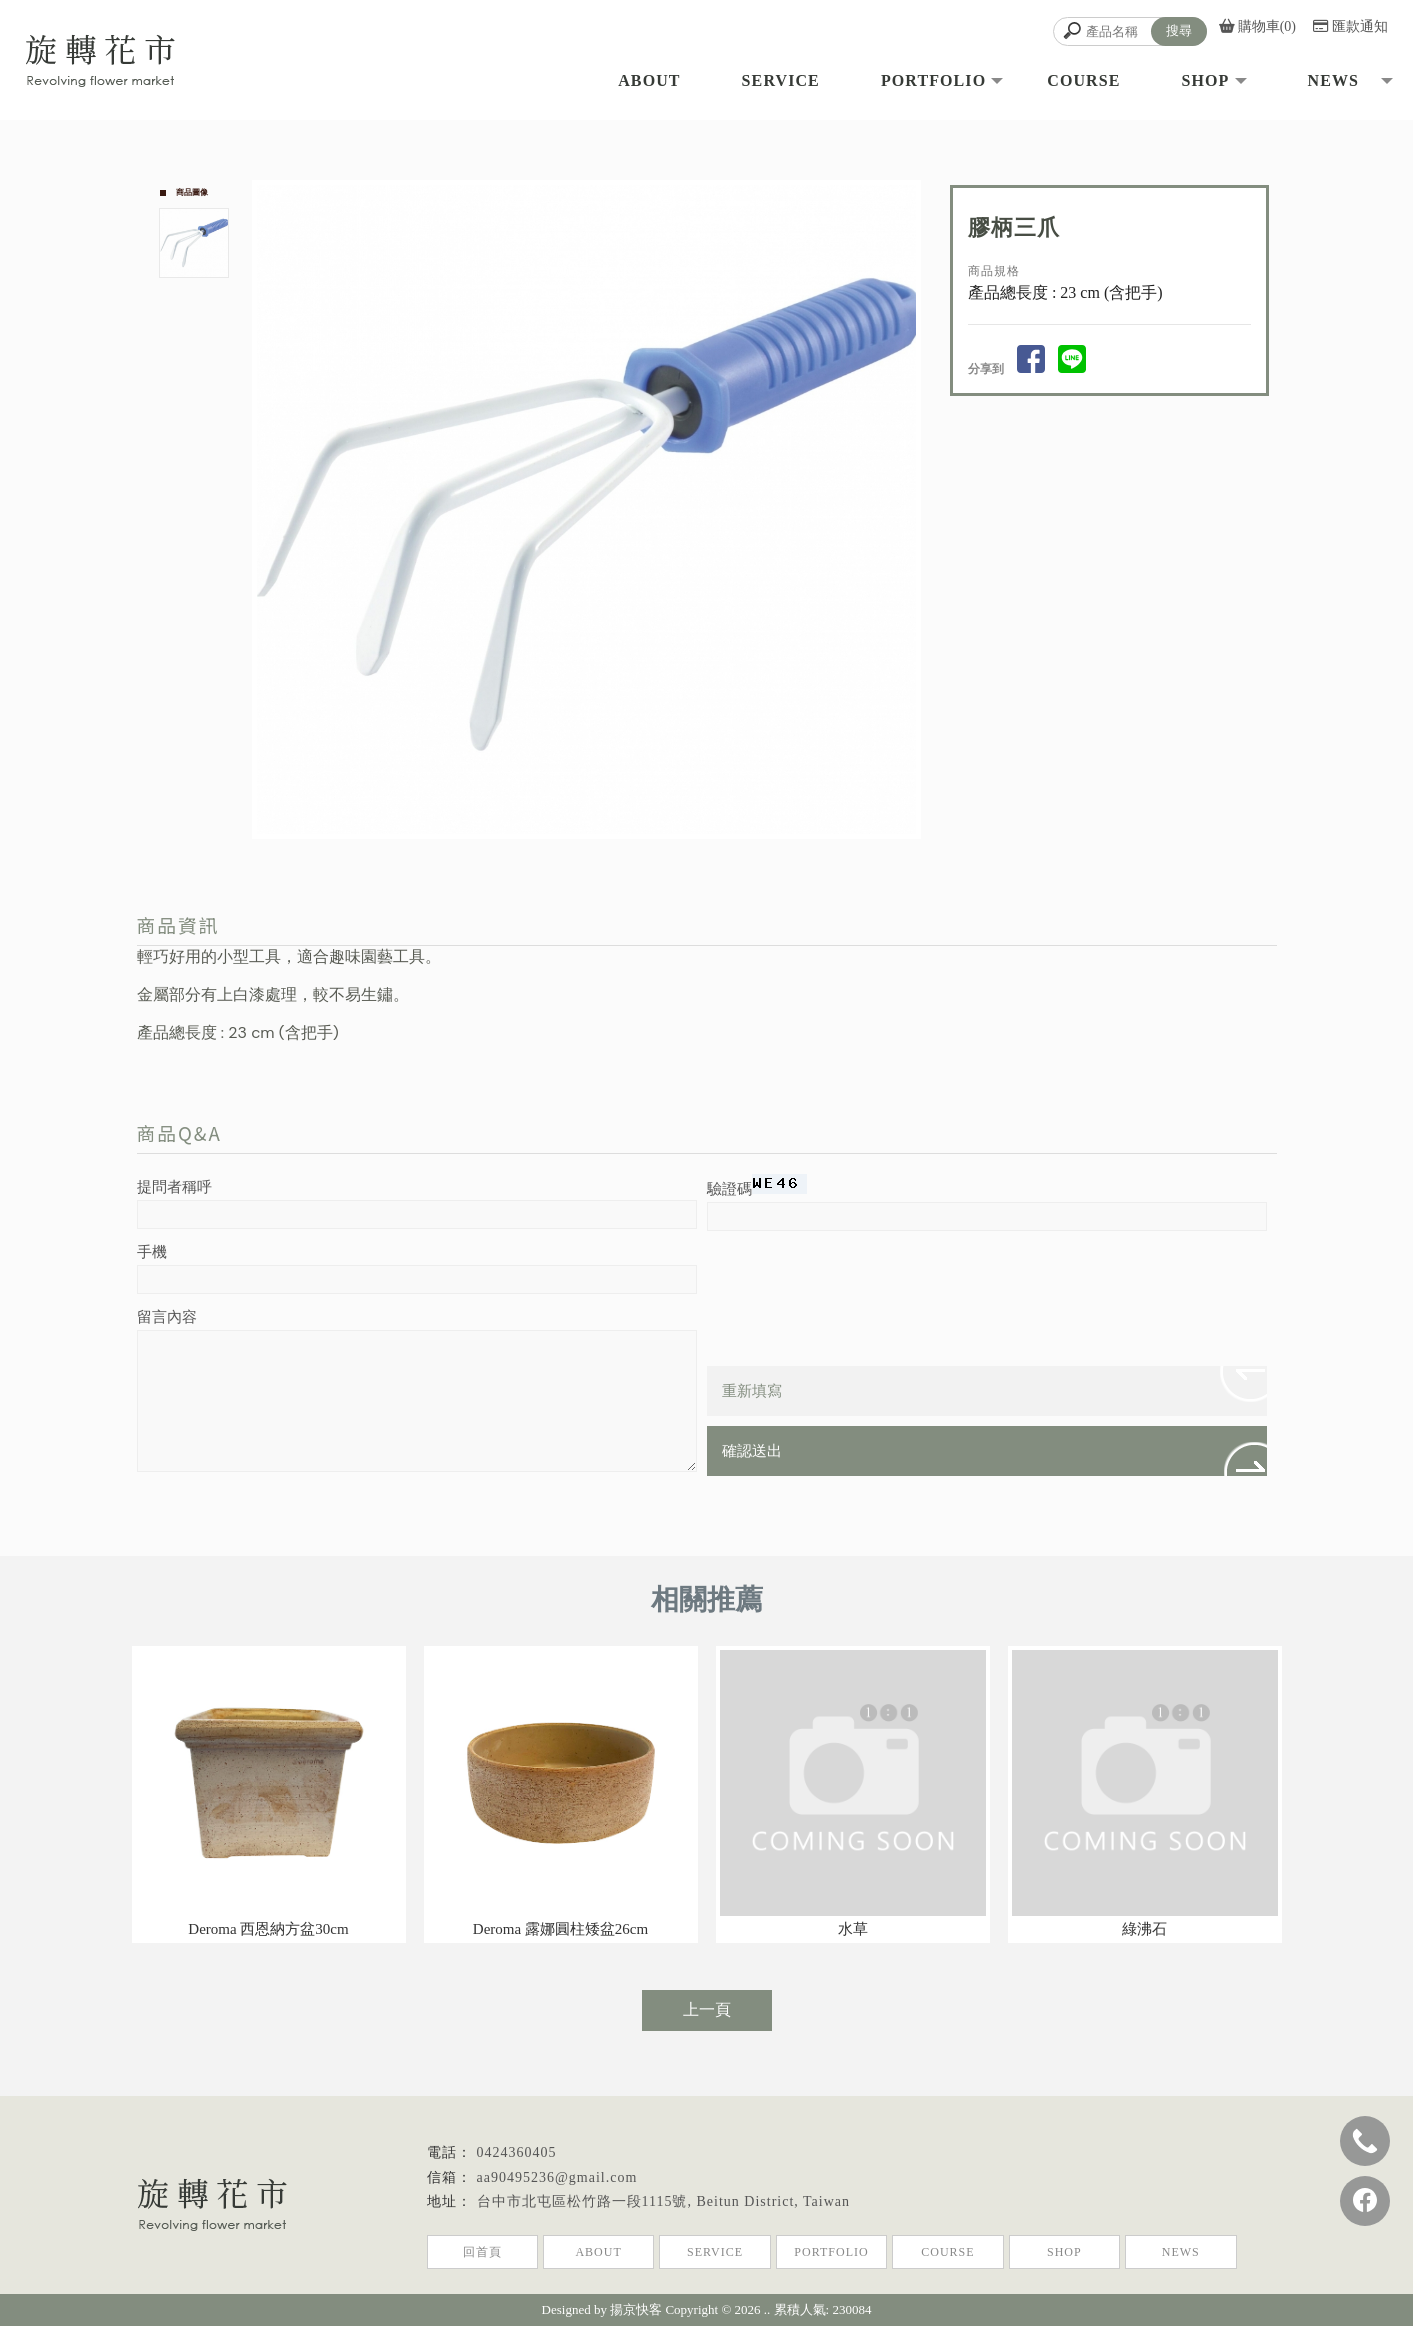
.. (767, 2309)
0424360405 (517, 2152)
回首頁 (482, 2252)
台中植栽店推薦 (834, 2275)
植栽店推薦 (752, 2275)
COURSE (947, 2252)
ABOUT (598, 2252)
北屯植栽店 (683, 2275)
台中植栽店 (613, 2275)
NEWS (1181, 2252)
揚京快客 (636, 2309)
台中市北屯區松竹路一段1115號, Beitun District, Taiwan (664, 2201)
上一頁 (707, 2009)
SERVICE (715, 2252)
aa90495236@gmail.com (557, 2177)
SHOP (1064, 2252)
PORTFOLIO (831, 2252)
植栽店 (556, 2275)
